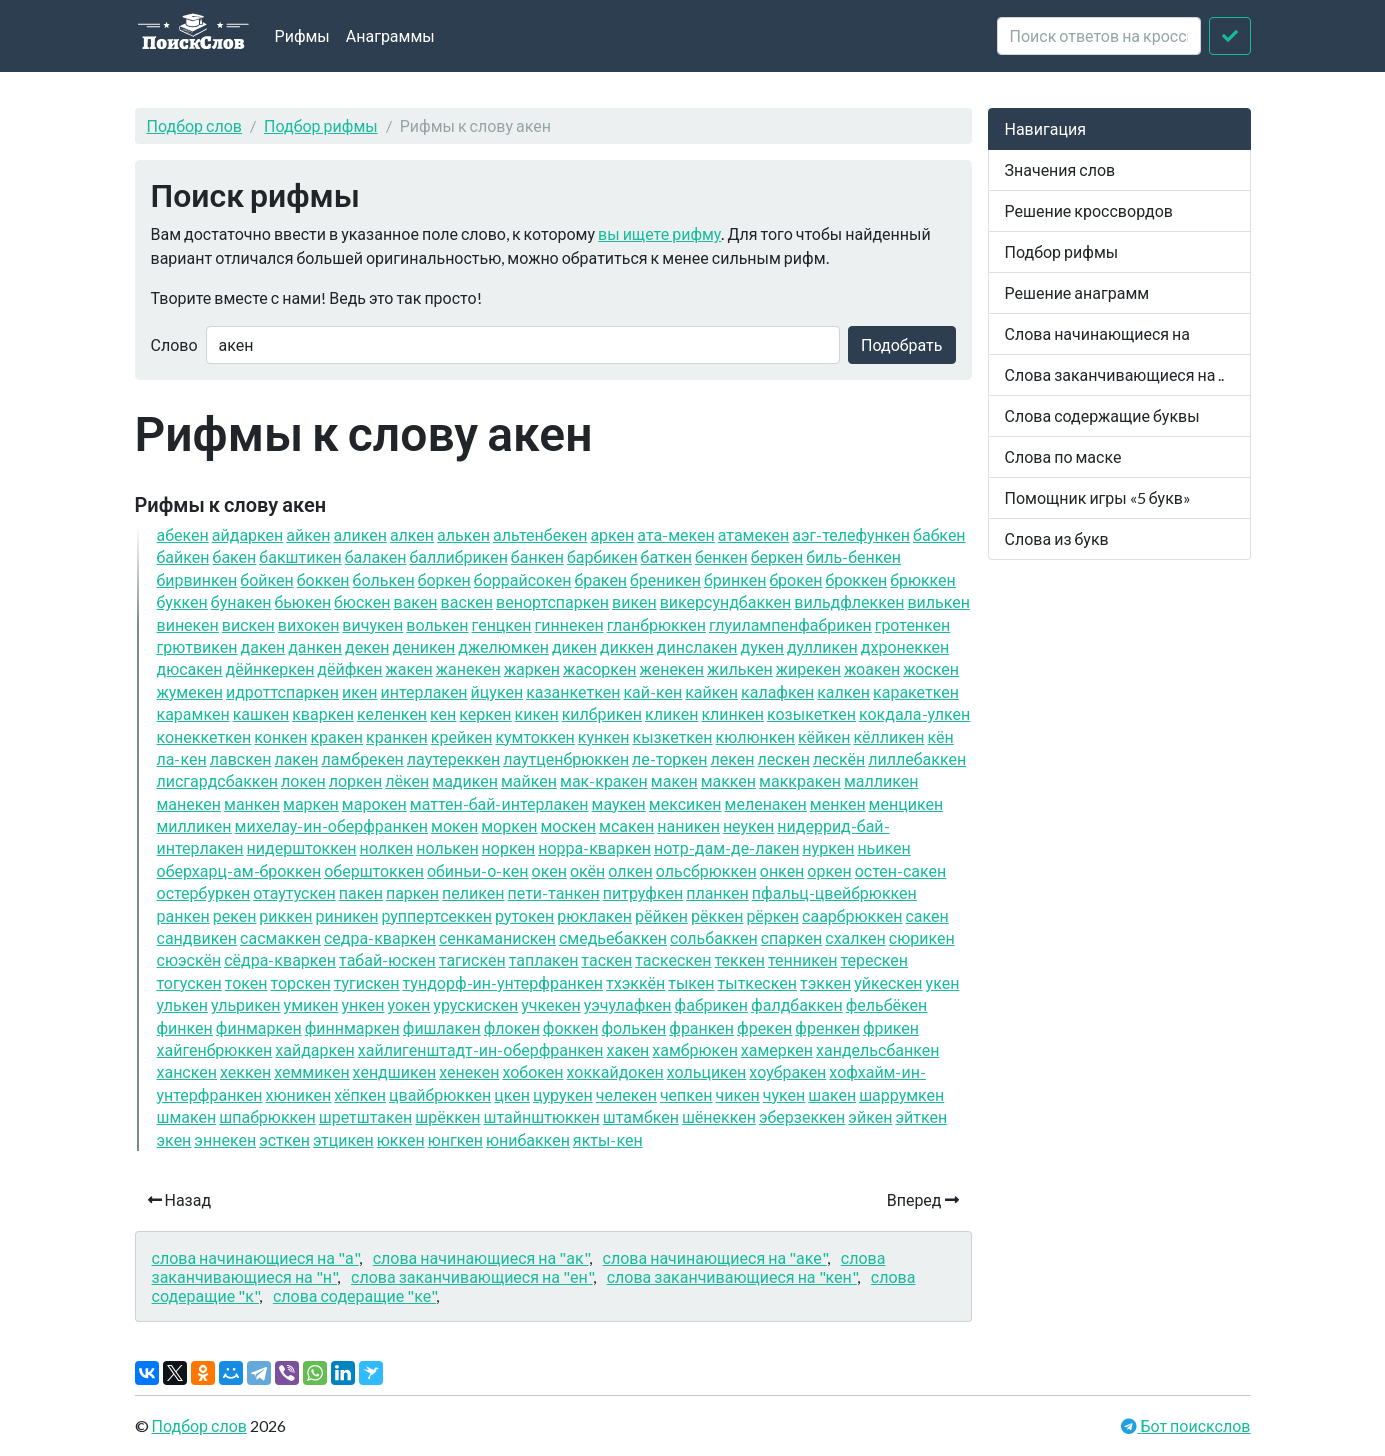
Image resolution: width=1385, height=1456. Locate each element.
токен (246, 982)
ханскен (187, 1071)
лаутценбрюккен (566, 758)
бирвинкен (197, 579)
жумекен (190, 691)
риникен (346, 915)
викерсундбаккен (726, 601)
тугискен (367, 982)
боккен (323, 579)
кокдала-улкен (914, 713)
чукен (784, 1094)
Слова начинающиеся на (1098, 333)
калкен (843, 691)
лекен (733, 758)
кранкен (397, 736)
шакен (832, 1094)
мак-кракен (604, 780)
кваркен (323, 713)
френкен (827, 1027)
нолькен (447, 847)
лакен (296, 758)
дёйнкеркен (270, 668)
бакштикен (300, 556)
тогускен (189, 982)
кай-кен (652, 691)
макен (674, 780)
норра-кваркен (594, 847)
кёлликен (888, 736)
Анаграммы (390, 35)
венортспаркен (552, 601)
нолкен (386, 847)
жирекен (808, 668)
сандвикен (197, 937)
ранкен (183, 915)
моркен (509, 825)
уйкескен (888, 982)
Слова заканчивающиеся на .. (1115, 374)
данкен (315, 646)
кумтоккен (534, 736)
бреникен (665, 579)
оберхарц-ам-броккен (239, 870)
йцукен (497, 691)
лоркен (356, 780)
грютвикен (197, 646)
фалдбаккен (797, 1004)
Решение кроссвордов (1089, 210)
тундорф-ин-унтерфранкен (503, 982)
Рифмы (302, 35)
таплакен (544, 959)
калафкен (777, 691)
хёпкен (360, 1094)
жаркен (532, 668)
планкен (717, 892)
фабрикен (711, 1004)
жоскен (931, 668)
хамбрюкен (695, 1049)
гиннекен (569, 624)
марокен (374, 803)
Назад (180, 1199)
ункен (362, 1004)
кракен (336, 736)
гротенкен (913, 624)
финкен (185, 1027)
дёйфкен (349, 668)
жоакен (872, 668)
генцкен (502, 624)
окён (587, 870)
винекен (188, 624)
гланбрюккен (656, 624)
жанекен (468, 668)
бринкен (735, 579)
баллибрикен (458, 556)
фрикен (891, 1027)
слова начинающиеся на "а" (255, 1257)
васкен (467, 601)
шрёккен (447, 1116)
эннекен (225, 1139)
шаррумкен (901, 1094)
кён (940, 736)
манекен (189, 803)
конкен (280, 736)
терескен (874, 959)
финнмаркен (352, 1027)
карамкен (193, 713)
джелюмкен (503, 646)
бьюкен (302, 601)
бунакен (241, 601)
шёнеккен (719, 1116)
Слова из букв (1057, 538)
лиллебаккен (917, 758)
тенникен (802, 959)
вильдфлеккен (849, 601)
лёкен (407, 780)
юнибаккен (528, 1139)
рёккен (717, 915)
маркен (311, 803)
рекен (235, 915)
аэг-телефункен (851, 534)
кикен (537, 713)
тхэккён (635, 982)
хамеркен (777, 1049)
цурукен (563, 1094)
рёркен (772, 915)
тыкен (691, 982)
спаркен (792, 937)
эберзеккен (802, 1116)
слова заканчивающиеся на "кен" (732, 1276)
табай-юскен (387, 959)
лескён (839, 758)
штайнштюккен (542, 1116)
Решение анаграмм (1077, 292)
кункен (604, 736)
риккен (285, 915)
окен (549, 870)
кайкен (711, 691)
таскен (606, 959)
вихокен (309, 624)
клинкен (732, 713)
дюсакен (190, 668)
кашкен (261, 713)
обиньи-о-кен (478, 870)
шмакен (187, 1116)
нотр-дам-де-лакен (726, 847)
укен (943, 982)
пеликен (473, 892)
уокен (409, 1004)
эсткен (284, 1139)
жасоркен (600, 668)
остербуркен (204, 892)
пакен (361, 892)
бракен (600, 579)
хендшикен (395, 1071)
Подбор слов (195, 125)
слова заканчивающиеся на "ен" (472, 1276)
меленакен (766, 803)
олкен (630, 870)
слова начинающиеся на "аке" (715, 1257)
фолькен (633, 1027)
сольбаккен (714, 937)
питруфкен (643, 892)
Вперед (923, 1199)
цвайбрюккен (440, 1094)
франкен (701, 1027)
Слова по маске (1063, 456)
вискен (248, 624)
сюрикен (922, 937)
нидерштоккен (302, 847)
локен (303, 780)
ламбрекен (363, 758)
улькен (182, 1004)
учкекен (551, 1004)
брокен (795, 579)
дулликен (822, 646)
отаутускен (294, 892)
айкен (308, 534)
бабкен (939, 534)
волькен (437, 624)
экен (174, 1139)
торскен (301, 982)
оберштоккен (374, 870)
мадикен (465, 780)
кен (443, 713)
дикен (574, 646)
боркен (444, 579)
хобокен (532, 1071)
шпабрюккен (267, 1116)
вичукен (372, 624)
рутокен (524, 915)
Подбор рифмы (321, 125)
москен (568, 825)
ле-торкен (669, 758)
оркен (829, 870)
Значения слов (1060, 169)
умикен (311, 1004)
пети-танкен (554, 892)
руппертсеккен (436, 915)
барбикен (602, 556)
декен (367, 646)
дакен (263, 646)
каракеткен (916, 691)
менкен (838, 803)
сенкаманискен (497, 937)
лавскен (241, 758)
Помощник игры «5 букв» (1098, 497)
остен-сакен (901, 870)
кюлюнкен (755, 736)
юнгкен (455, 1139)
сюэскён (189, 959)
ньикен (883, 847)
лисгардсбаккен (218, 780)
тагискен (472, 959)
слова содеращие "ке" (354, 1295)
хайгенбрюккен (215, 1049)
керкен (485, 713)
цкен (512, 1094)
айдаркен (248, 534)
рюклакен (594, 915)
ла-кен (182, 758)
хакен (627, 1049)
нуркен (828, 847)
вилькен (938, 601)
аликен (359, 534)
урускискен (475, 1004)
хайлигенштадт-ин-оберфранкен (481, 1049)
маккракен (800, 780)
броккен (856, 579)
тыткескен (757, 982)
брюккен (923, 579)
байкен (183, 556)
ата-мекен (675, 534)
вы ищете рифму (659, 233)
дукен (761, 646)
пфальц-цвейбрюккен (834, 892)
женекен (672, 668)
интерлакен (424, 691)
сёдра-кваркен (280, 959)
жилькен (740, 668)
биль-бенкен (853, 556)
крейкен (462, 736)
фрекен (764, 1027)
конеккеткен (204, 736)
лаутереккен (453, 758)
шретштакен (365, 1116)
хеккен (245, 1071)
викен (634, 601)
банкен (537, 556)
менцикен (906, 803)
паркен (412, 892)
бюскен (362, 601)
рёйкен (661, 915)
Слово (174, 344)
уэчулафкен (628, 1004)
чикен (738, 1094)
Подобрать (901, 344)
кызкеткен (673, 736)
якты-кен (608, 1139)
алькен (463, 534)
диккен (627, 646)
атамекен (753, 534)
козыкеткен (811, 713)
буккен (182, 601)
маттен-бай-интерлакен (499, 803)
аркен (612, 534)
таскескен (673, 959)
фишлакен (442, 1027)
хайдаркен (314, 1049)
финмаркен (259, 1027)
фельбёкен (887, 1004)
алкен (412, 534)
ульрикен (246, 1004)
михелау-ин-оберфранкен (331, 825)
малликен (881, 780)
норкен (509, 847)
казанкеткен (573, 691)
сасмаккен (280, 937)
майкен (529, 780)
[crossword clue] (1099, 36)
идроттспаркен (282, 691)
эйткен (921, 1116)
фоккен (571, 1027)
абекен (183, 534)
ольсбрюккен (706, 870)
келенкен (392, 713)
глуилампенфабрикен (790, 624)
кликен (671, 713)
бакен (235, 556)
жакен (409, 668)
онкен (782, 870)
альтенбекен (540, 534)
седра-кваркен (380, 937)
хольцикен (707, 1071)
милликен (194, 825)
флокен (512, 1027)
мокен (454, 825)
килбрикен (602, 713)
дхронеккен (905, 646)
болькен (384, 579)
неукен (748, 825)
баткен (666, 556)
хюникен (299, 1094)
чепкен (686, 1094)
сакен (926, 915)
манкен (252, 803)
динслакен (697, 646)
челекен (626, 1094)
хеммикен (311, 1071)
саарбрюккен (852, 915)
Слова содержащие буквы (1102, 415)
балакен (376, 556)
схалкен (855, 937)
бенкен (721, 556)
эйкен (870, 1116)
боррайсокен (523, 579)
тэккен (825, 982)
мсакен (626, 825)
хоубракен (787, 1071)
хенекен (469, 1071)
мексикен (685, 803)
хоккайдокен (615, 1071)
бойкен (266, 579)
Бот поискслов (1193, 1425)
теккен (740, 959)
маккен (728, 780)
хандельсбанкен (877, 1049)
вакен (416, 601)
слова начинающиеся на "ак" (481, 1257)
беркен (777, 556)
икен (359, 691)
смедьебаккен (613, 937)
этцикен (343, 1139)
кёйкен (824, 736)
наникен (688, 825)
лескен (784, 758)
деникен (423, 646)
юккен (401, 1139)
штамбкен (641, 1116)
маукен (619, 803)
